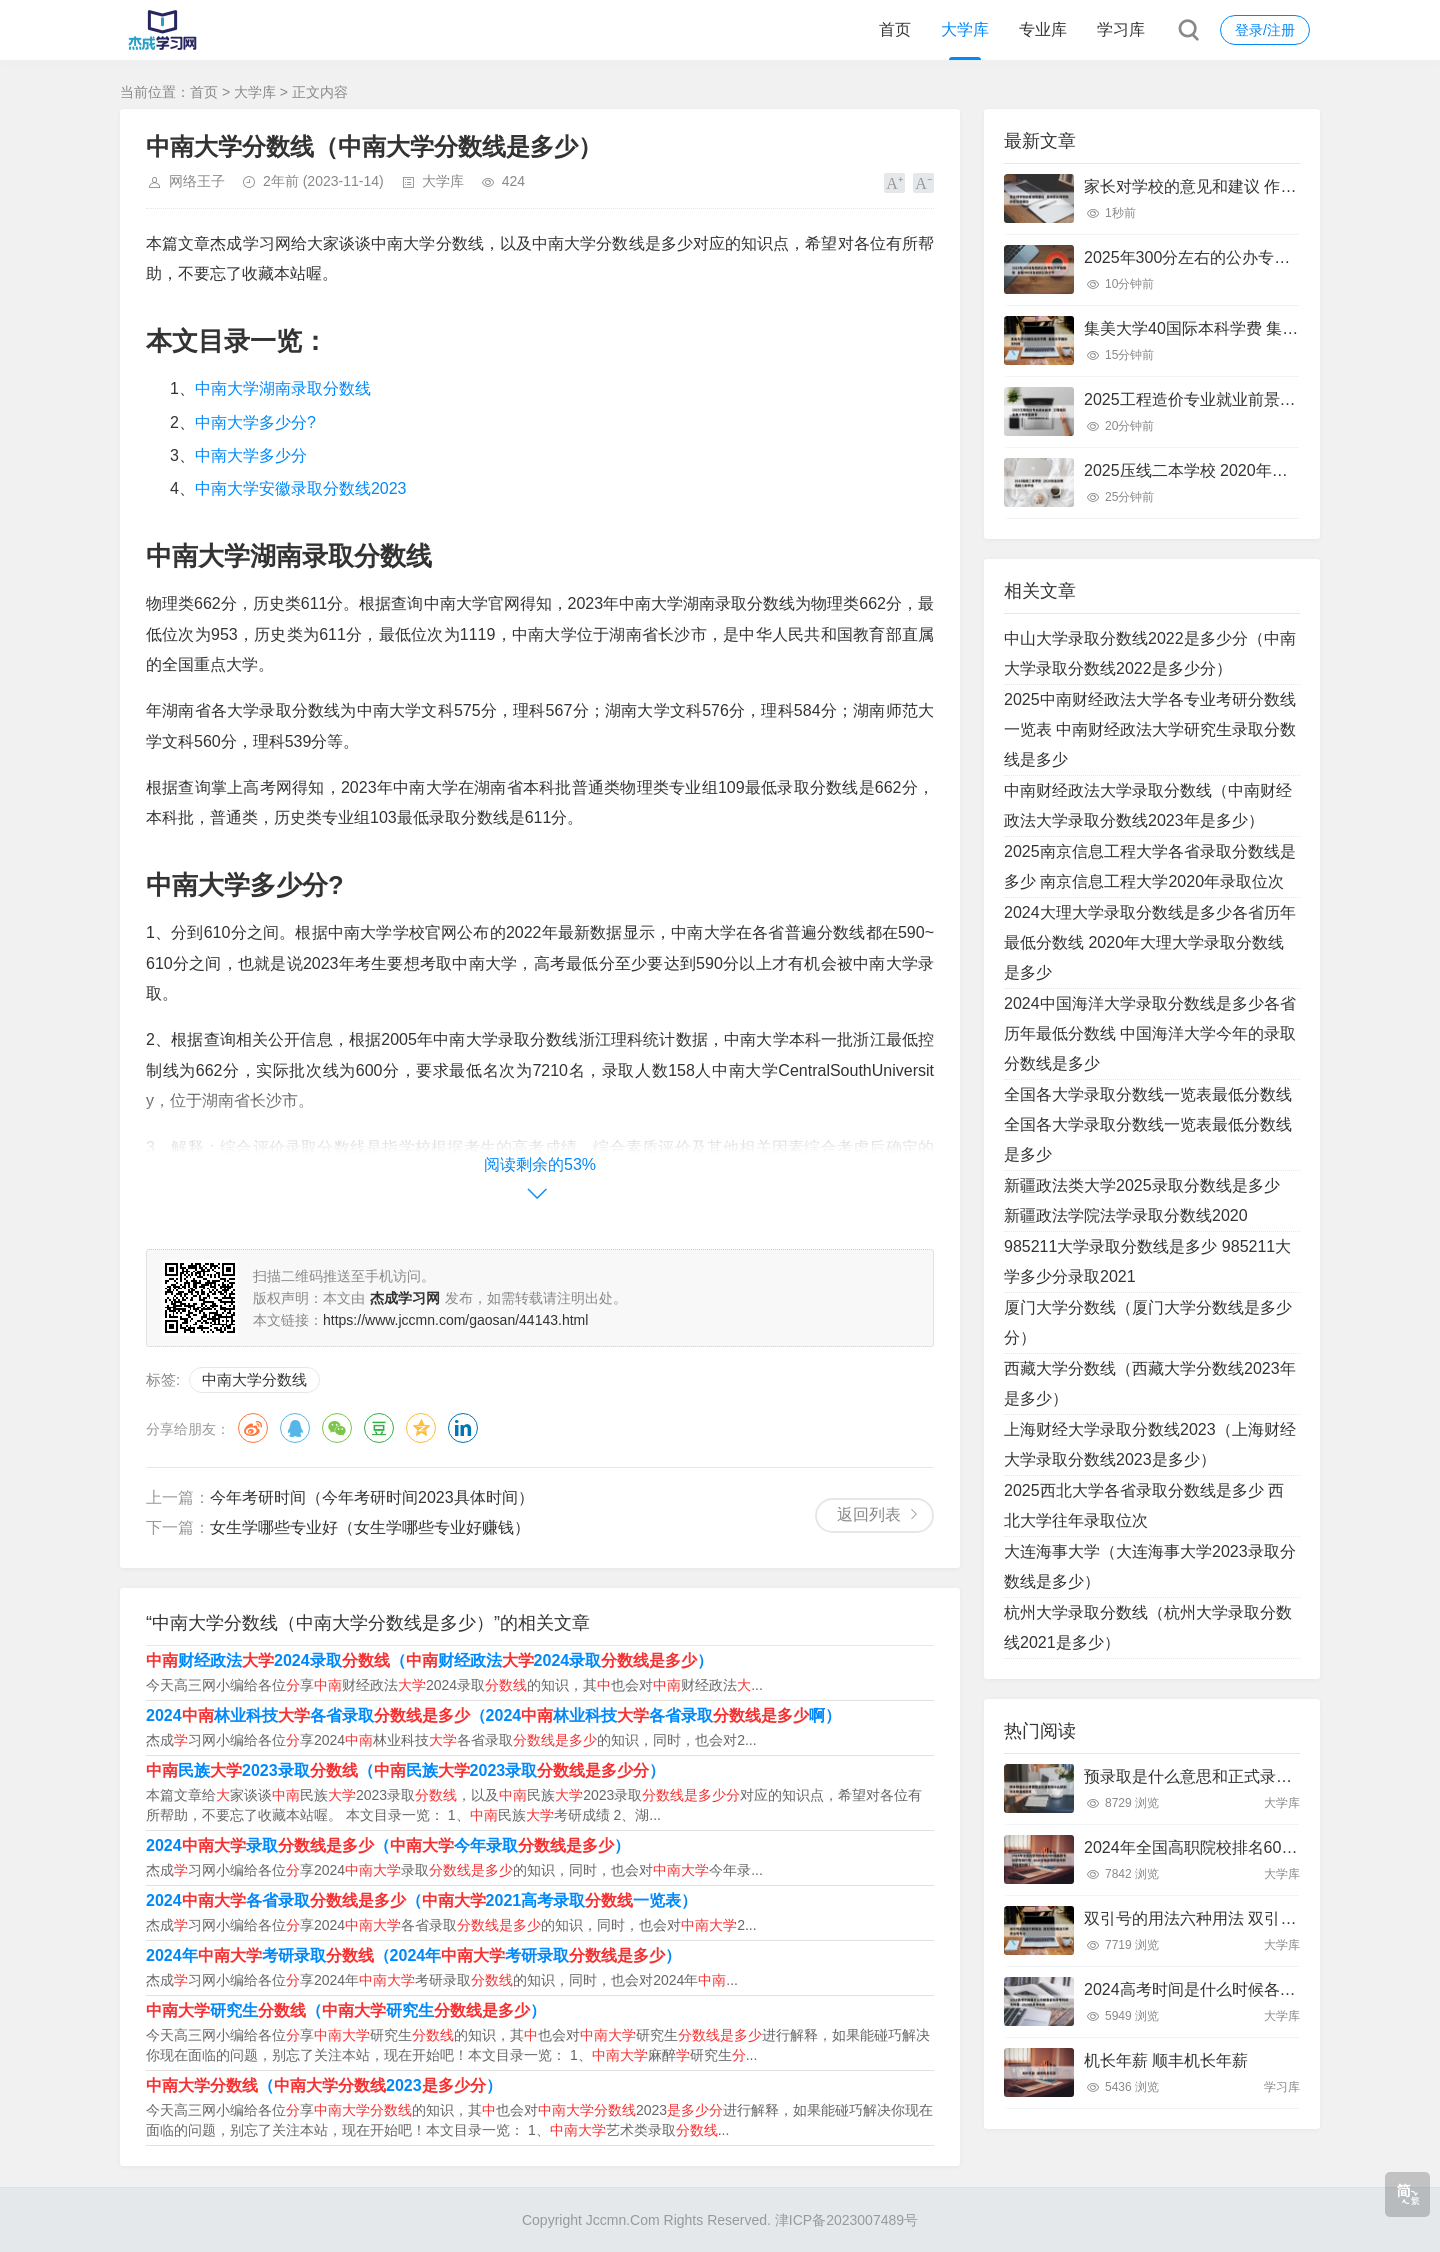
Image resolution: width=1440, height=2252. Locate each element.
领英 (463, 1428)
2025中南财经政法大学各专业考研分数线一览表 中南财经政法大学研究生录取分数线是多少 (1150, 729)
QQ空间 (421, 1428)
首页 (895, 29)
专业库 (1043, 29)
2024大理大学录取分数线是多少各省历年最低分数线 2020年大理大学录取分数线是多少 (1150, 942)
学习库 (1121, 29)
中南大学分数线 (254, 1379)
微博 (253, 1428)
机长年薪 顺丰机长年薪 (1166, 2060)
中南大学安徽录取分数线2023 (301, 488)
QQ (295, 1428)
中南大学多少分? (255, 422)
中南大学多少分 (251, 455)
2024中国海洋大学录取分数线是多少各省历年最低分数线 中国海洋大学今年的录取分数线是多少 (1150, 1033)
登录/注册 (1265, 30)
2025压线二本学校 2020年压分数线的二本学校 (1250, 470)
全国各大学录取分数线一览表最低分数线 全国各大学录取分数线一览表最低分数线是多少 (1148, 1124)
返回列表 (869, 1514)
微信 (337, 1428)
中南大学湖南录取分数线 (283, 388)
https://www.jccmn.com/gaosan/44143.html (455, 1320)
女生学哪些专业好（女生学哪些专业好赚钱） (370, 1527)
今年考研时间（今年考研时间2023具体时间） (372, 1497)
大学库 (965, 29)
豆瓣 (379, 1428)
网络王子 (197, 181)
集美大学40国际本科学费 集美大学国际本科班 (1247, 328)
